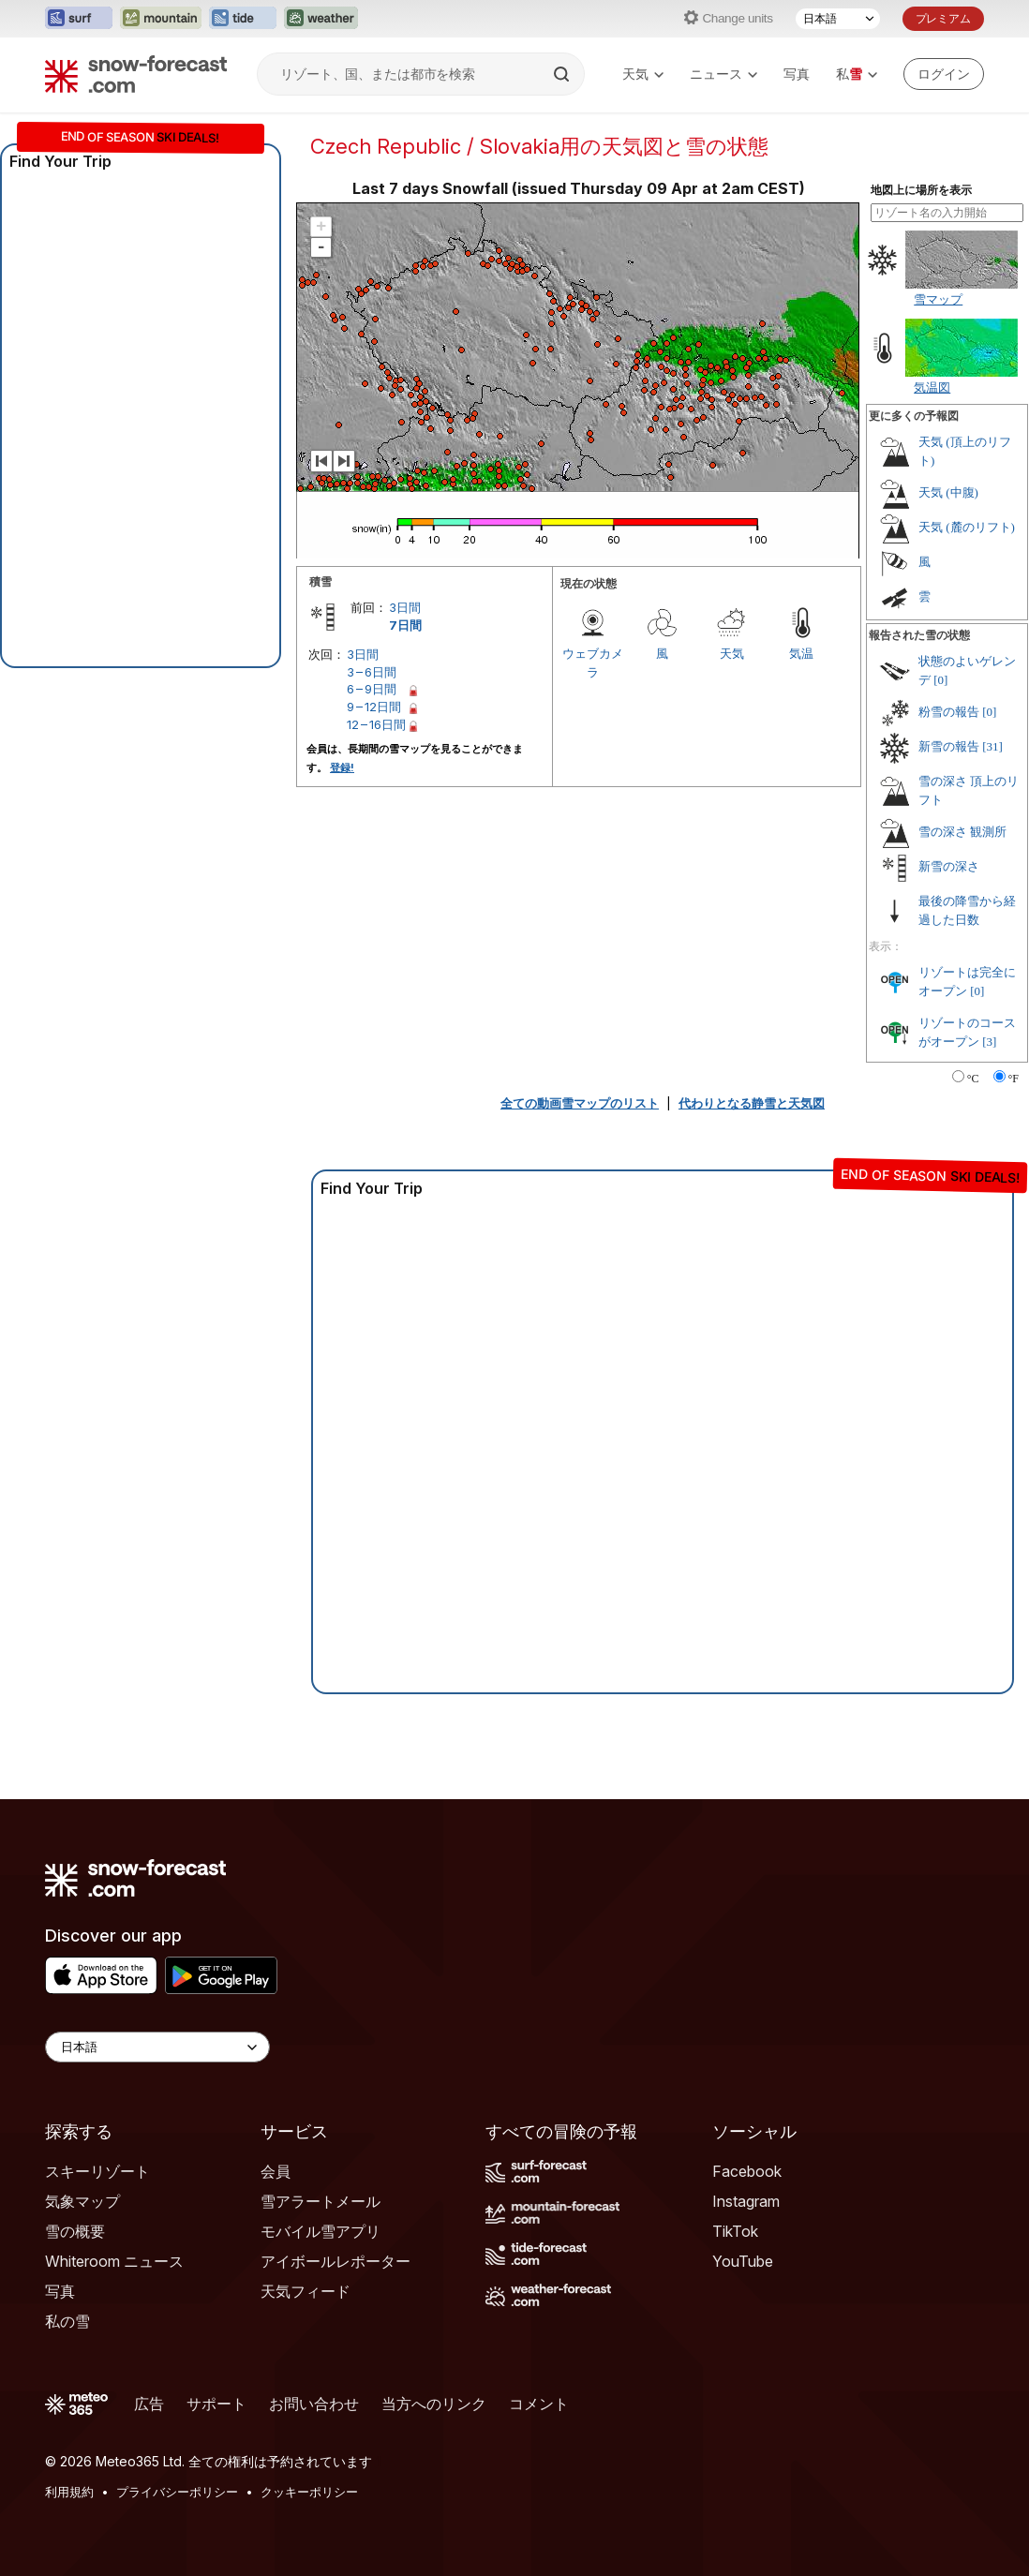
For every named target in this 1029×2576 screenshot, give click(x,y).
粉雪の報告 (948, 712)
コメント (539, 2403)
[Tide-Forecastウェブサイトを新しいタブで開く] (242, 19)
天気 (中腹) (948, 492)
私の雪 (67, 2321)
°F (1013, 1078)
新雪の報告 (948, 746)
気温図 (932, 387)
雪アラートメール (320, 2201)
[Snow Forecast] (136, 74)
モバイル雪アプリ (320, 2231)
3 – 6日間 (371, 671)
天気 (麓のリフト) (966, 527)
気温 (801, 653)
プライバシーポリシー (177, 2491)
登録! (342, 767)
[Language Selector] (157, 2047)
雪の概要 (75, 2231)
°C (973, 1078)
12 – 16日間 (376, 724)
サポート (216, 2403)
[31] (992, 746)
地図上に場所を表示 (921, 190)
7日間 (405, 625)
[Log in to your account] (943, 74)
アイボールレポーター (335, 2261)
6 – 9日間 (371, 688)
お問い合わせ (314, 2403)
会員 (276, 2171)
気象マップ (82, 2201)
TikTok (735, 2231)
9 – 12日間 (374, 706)
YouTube (742, 2261)
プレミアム (943, 18)
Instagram (746, 2201)
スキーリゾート (97, 2171)
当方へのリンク (433, 2403)
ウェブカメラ (592, 662)
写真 (796, 74)
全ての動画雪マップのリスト (579, 1102)
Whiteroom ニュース (114, 2261)
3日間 (405, 607)
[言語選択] (838, 18)
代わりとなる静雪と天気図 (752, 1102)
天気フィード (305, 2291)
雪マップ (938, 298)
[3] (989, 1042)
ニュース (723, 74)
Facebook (747, 2171)
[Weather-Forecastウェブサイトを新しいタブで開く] (321, 19)
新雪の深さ (948, 866)
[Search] (563, 74)
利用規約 (69, 2491)
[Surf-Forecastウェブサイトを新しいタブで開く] (78, 19)
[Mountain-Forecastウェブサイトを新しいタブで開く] (160, 19)
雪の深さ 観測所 (962, 832)
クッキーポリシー (309, 2491)
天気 (643, 74)
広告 (149, 2403)
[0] (940, 680)
